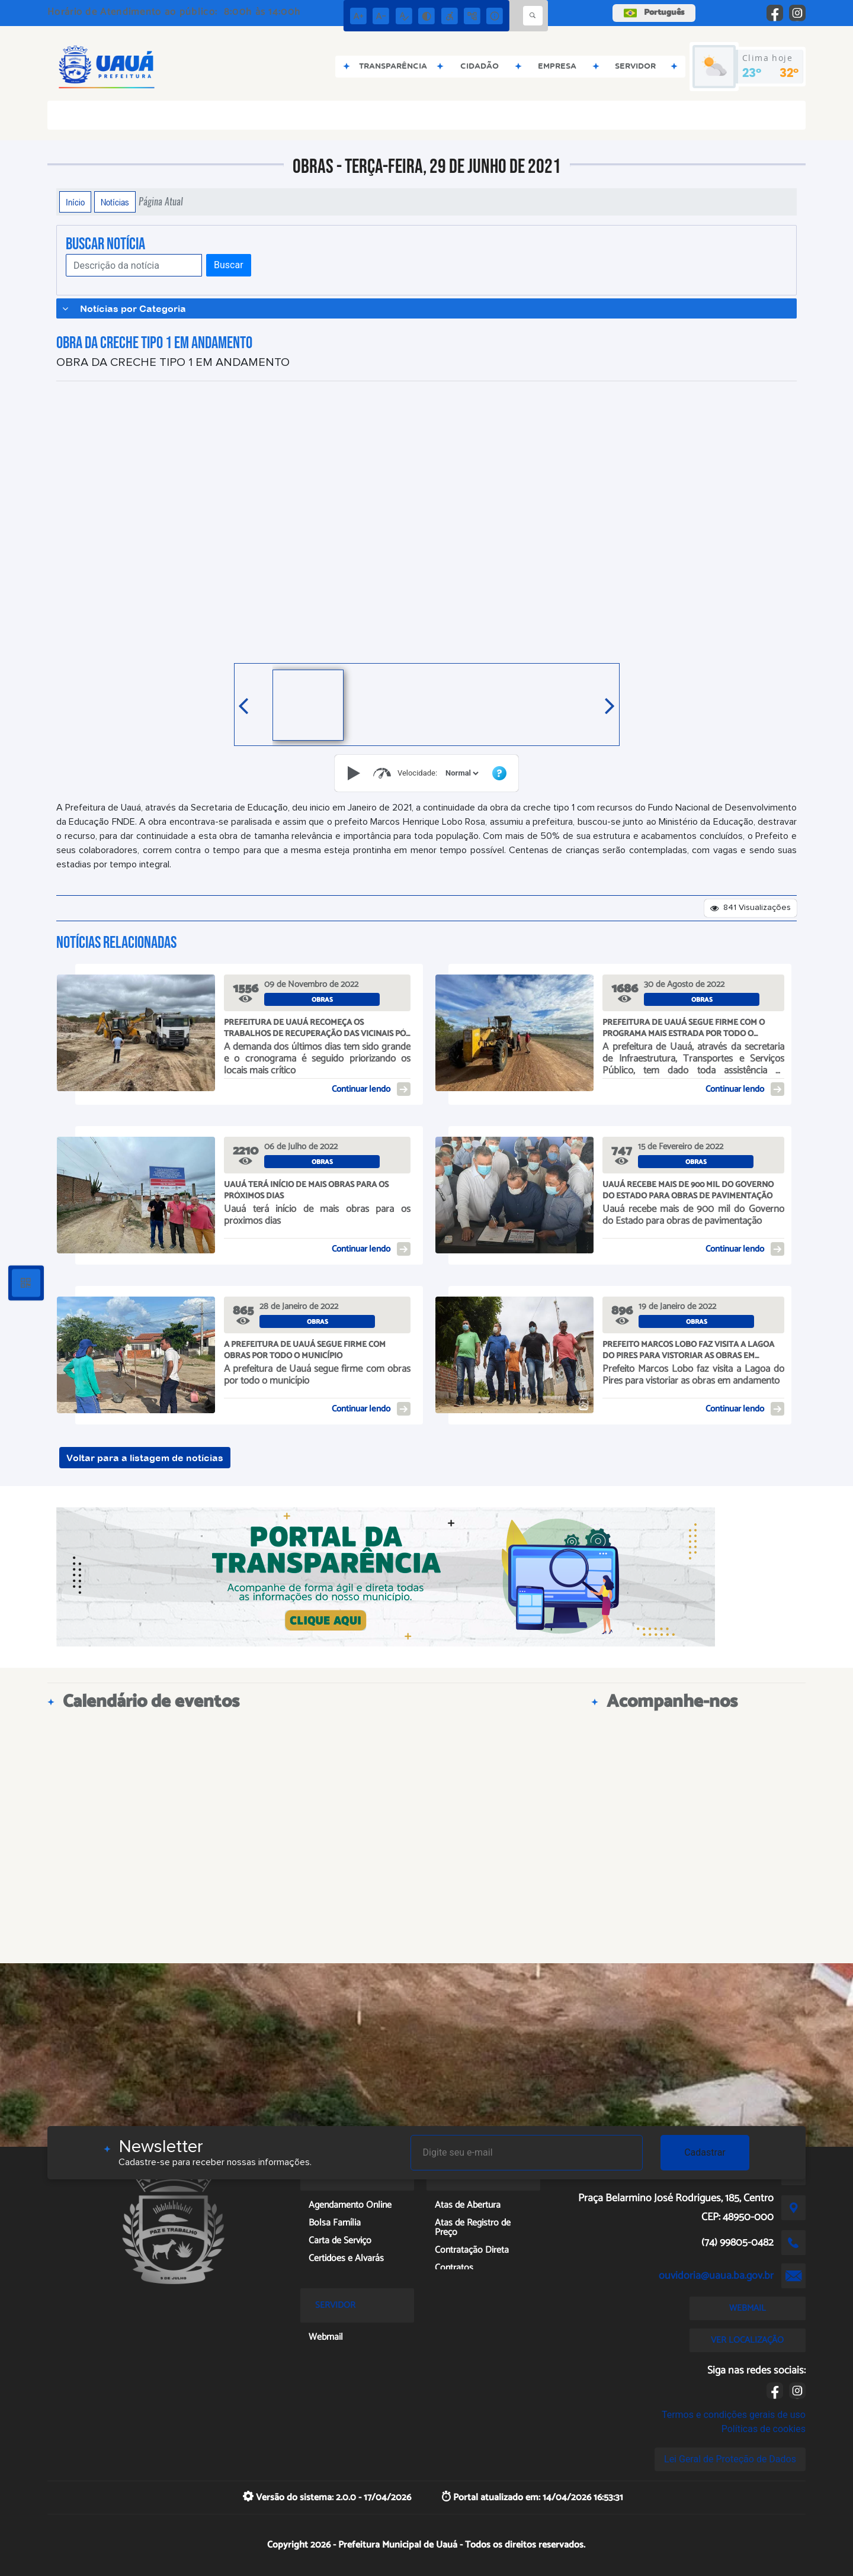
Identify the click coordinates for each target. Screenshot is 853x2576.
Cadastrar (705, 2152)
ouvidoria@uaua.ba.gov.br (716, 2276)
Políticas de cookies (763, 2429)
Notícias (115, 202)
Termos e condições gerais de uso (734, 2414)
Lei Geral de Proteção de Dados (730, 2459)
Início (75, 202)
